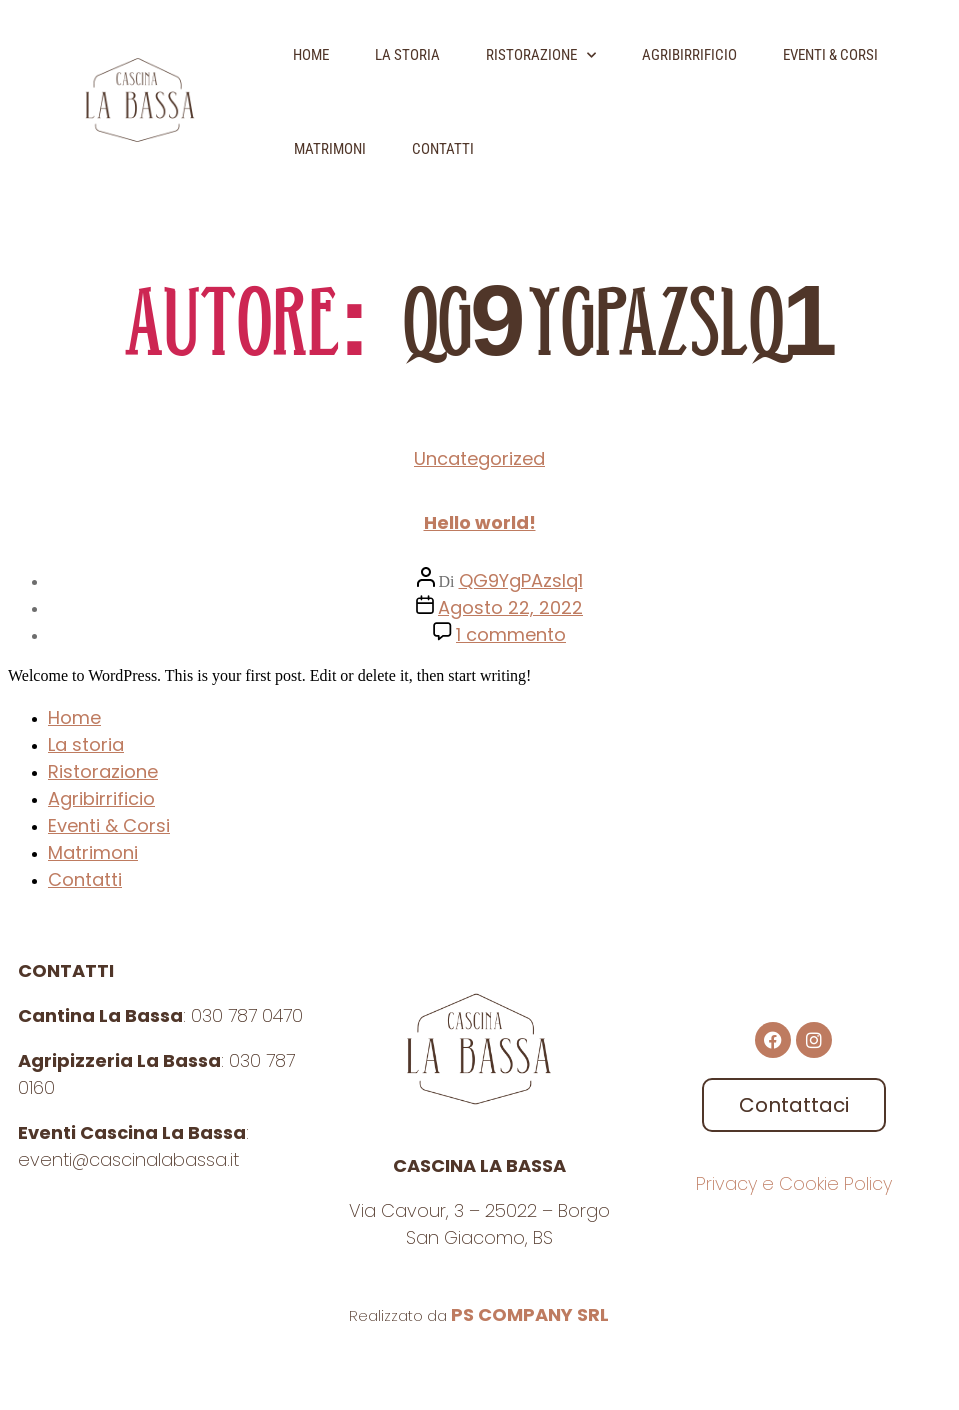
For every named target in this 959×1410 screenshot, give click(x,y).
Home (311, 55)
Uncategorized (479, 458)
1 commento (511, 634)
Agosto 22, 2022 (510, 607)
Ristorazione (541, 55)
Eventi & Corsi (830, 55)
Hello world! (480, 522)
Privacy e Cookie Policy (794, 1183)
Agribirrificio (689, 55)
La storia (407, 55)
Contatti (443, 149)
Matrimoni (330, 149)
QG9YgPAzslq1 (521, 580)
